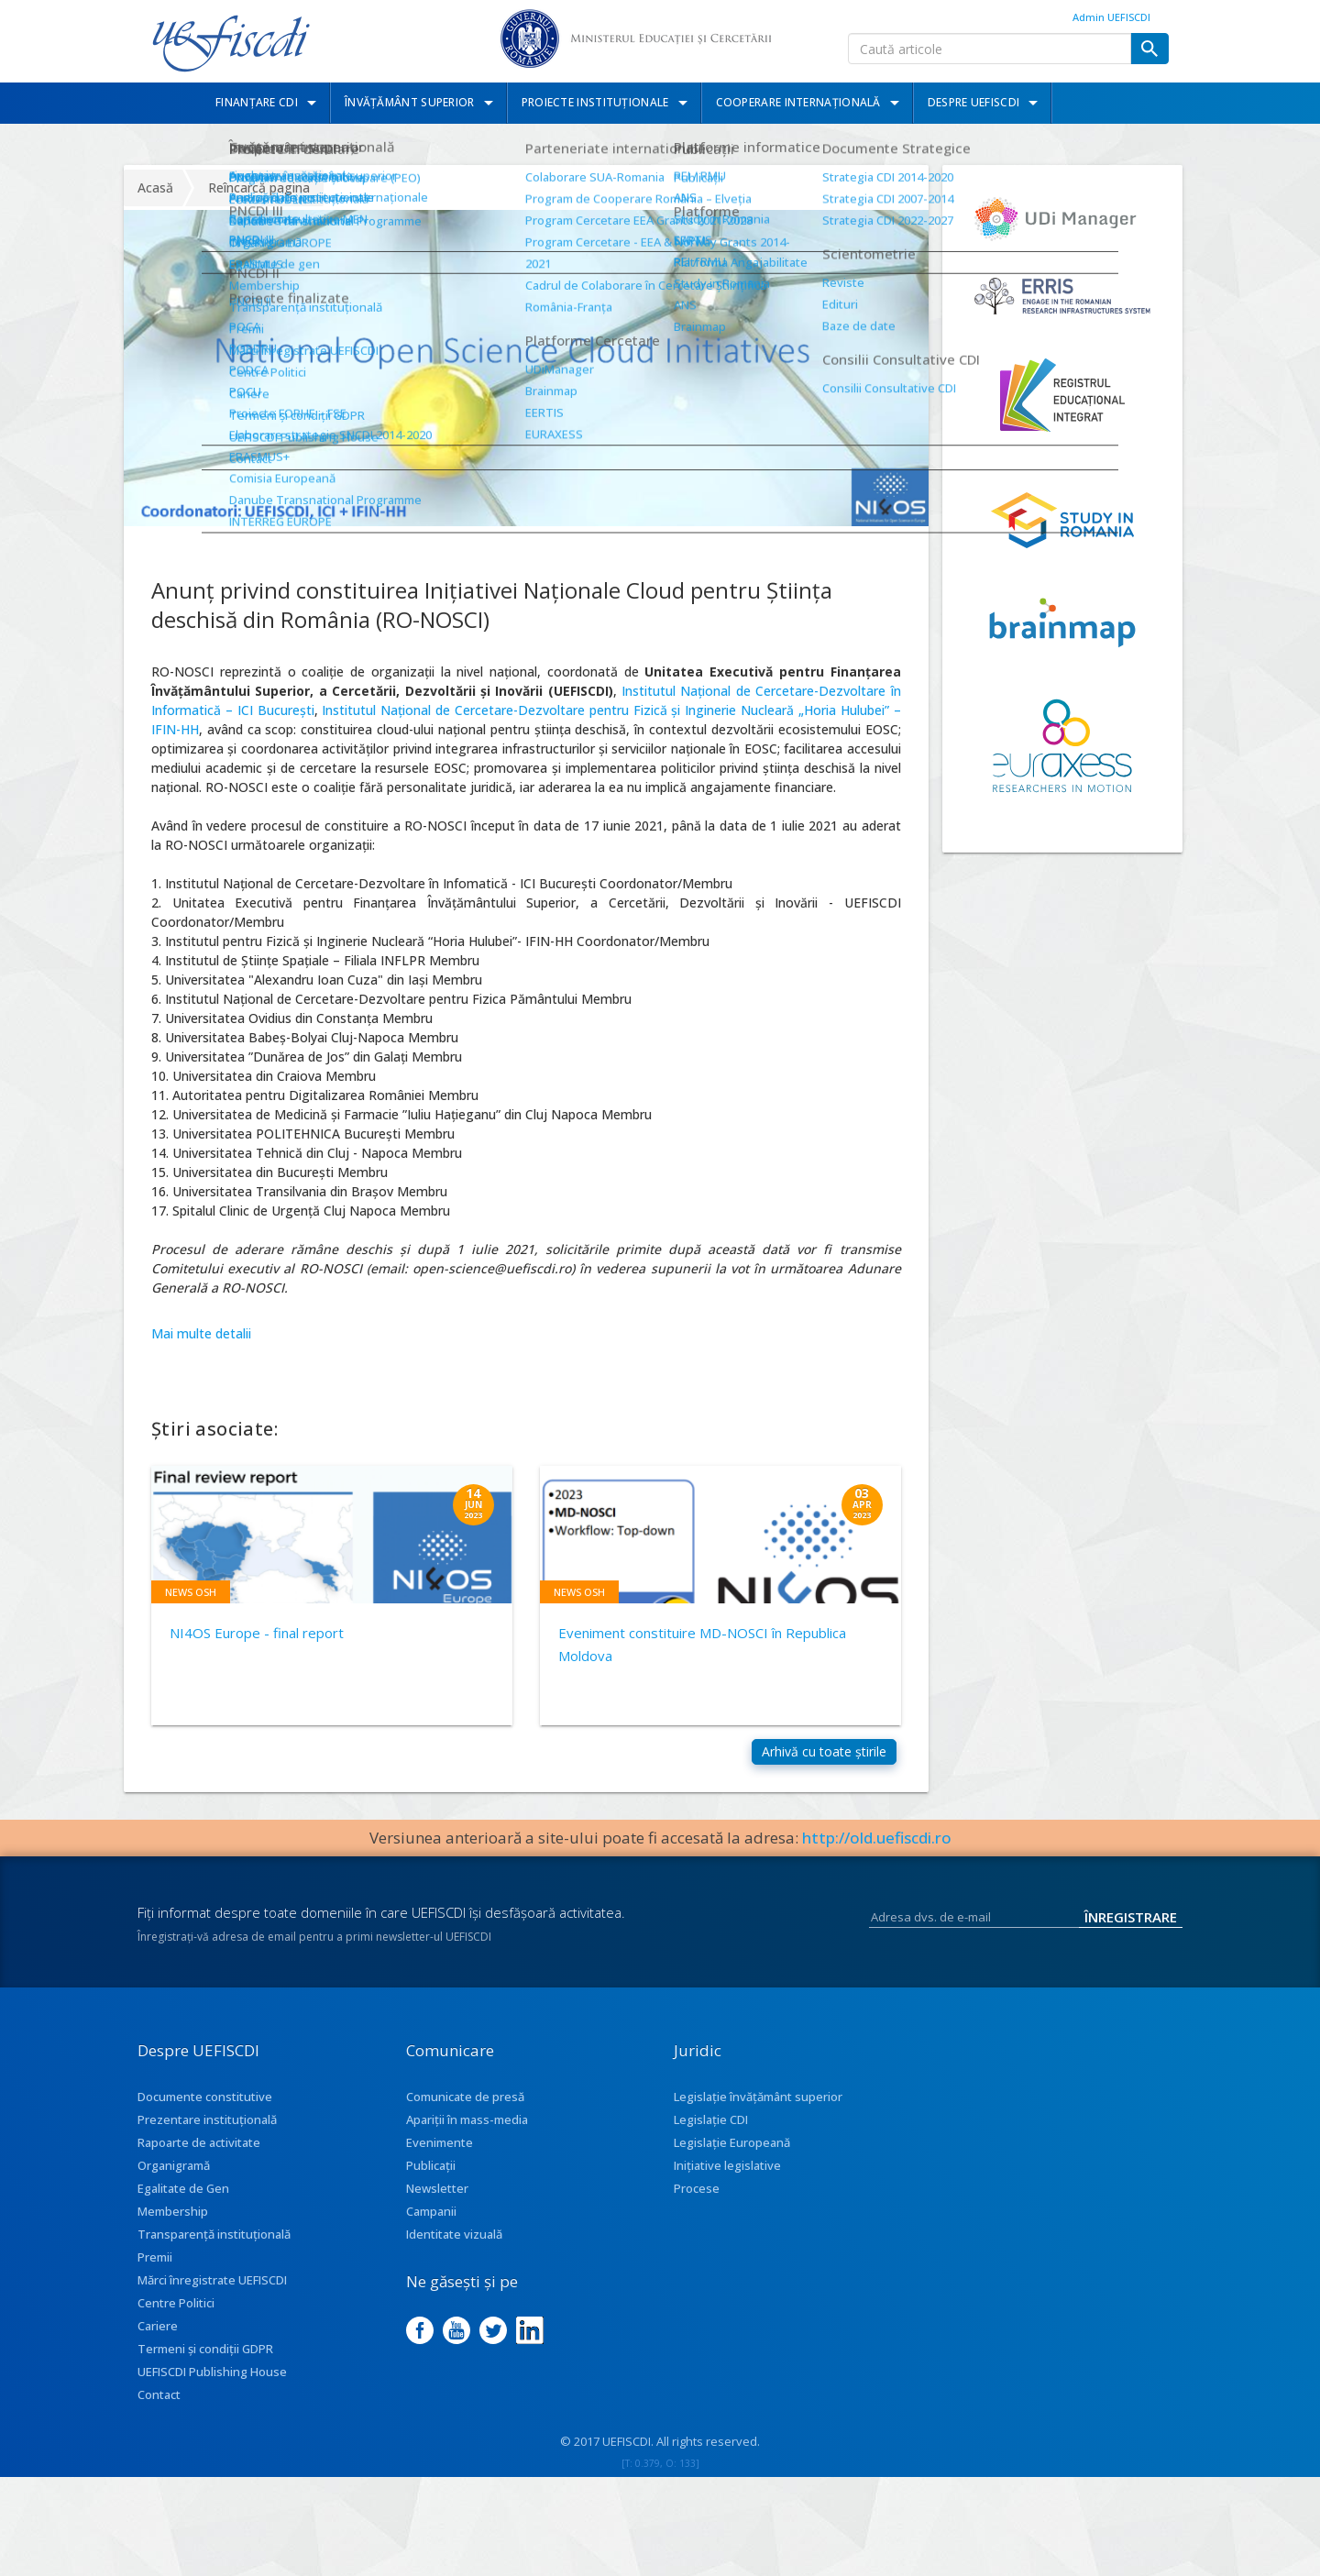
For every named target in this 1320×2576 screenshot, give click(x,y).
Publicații (431, 2181)
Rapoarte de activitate (199, 2158)
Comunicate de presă (465, 2112)
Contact (159, 2410)
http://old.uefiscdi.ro (877, 1853)
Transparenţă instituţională (214, 2249)
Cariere (158, 2341)
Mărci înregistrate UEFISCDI (212, 2295)
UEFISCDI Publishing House (212, 2387)
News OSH (190, 1592)
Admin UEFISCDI (1111, 17)
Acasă (155, 187)
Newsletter (437, 2204)
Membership (173, 2226)
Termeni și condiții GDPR (205, 2364)
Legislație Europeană (732, 2158)
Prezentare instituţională (207, 2135)
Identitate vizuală (454, 2249)
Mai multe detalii (201, 1333)
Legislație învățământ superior (758, 2112)
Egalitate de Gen (183, 2204)
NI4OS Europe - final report (257, 1633)
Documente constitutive (205, 2112)
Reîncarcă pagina (259, 187)
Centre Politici (176, 2318)
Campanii (431, 2226)
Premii (155, 2272)
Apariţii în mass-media (467, 2135)
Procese (697, 2204)
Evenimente (439, 2158)
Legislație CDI (711, 2135)
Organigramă (174, 2181)
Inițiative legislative (727, 2181)
